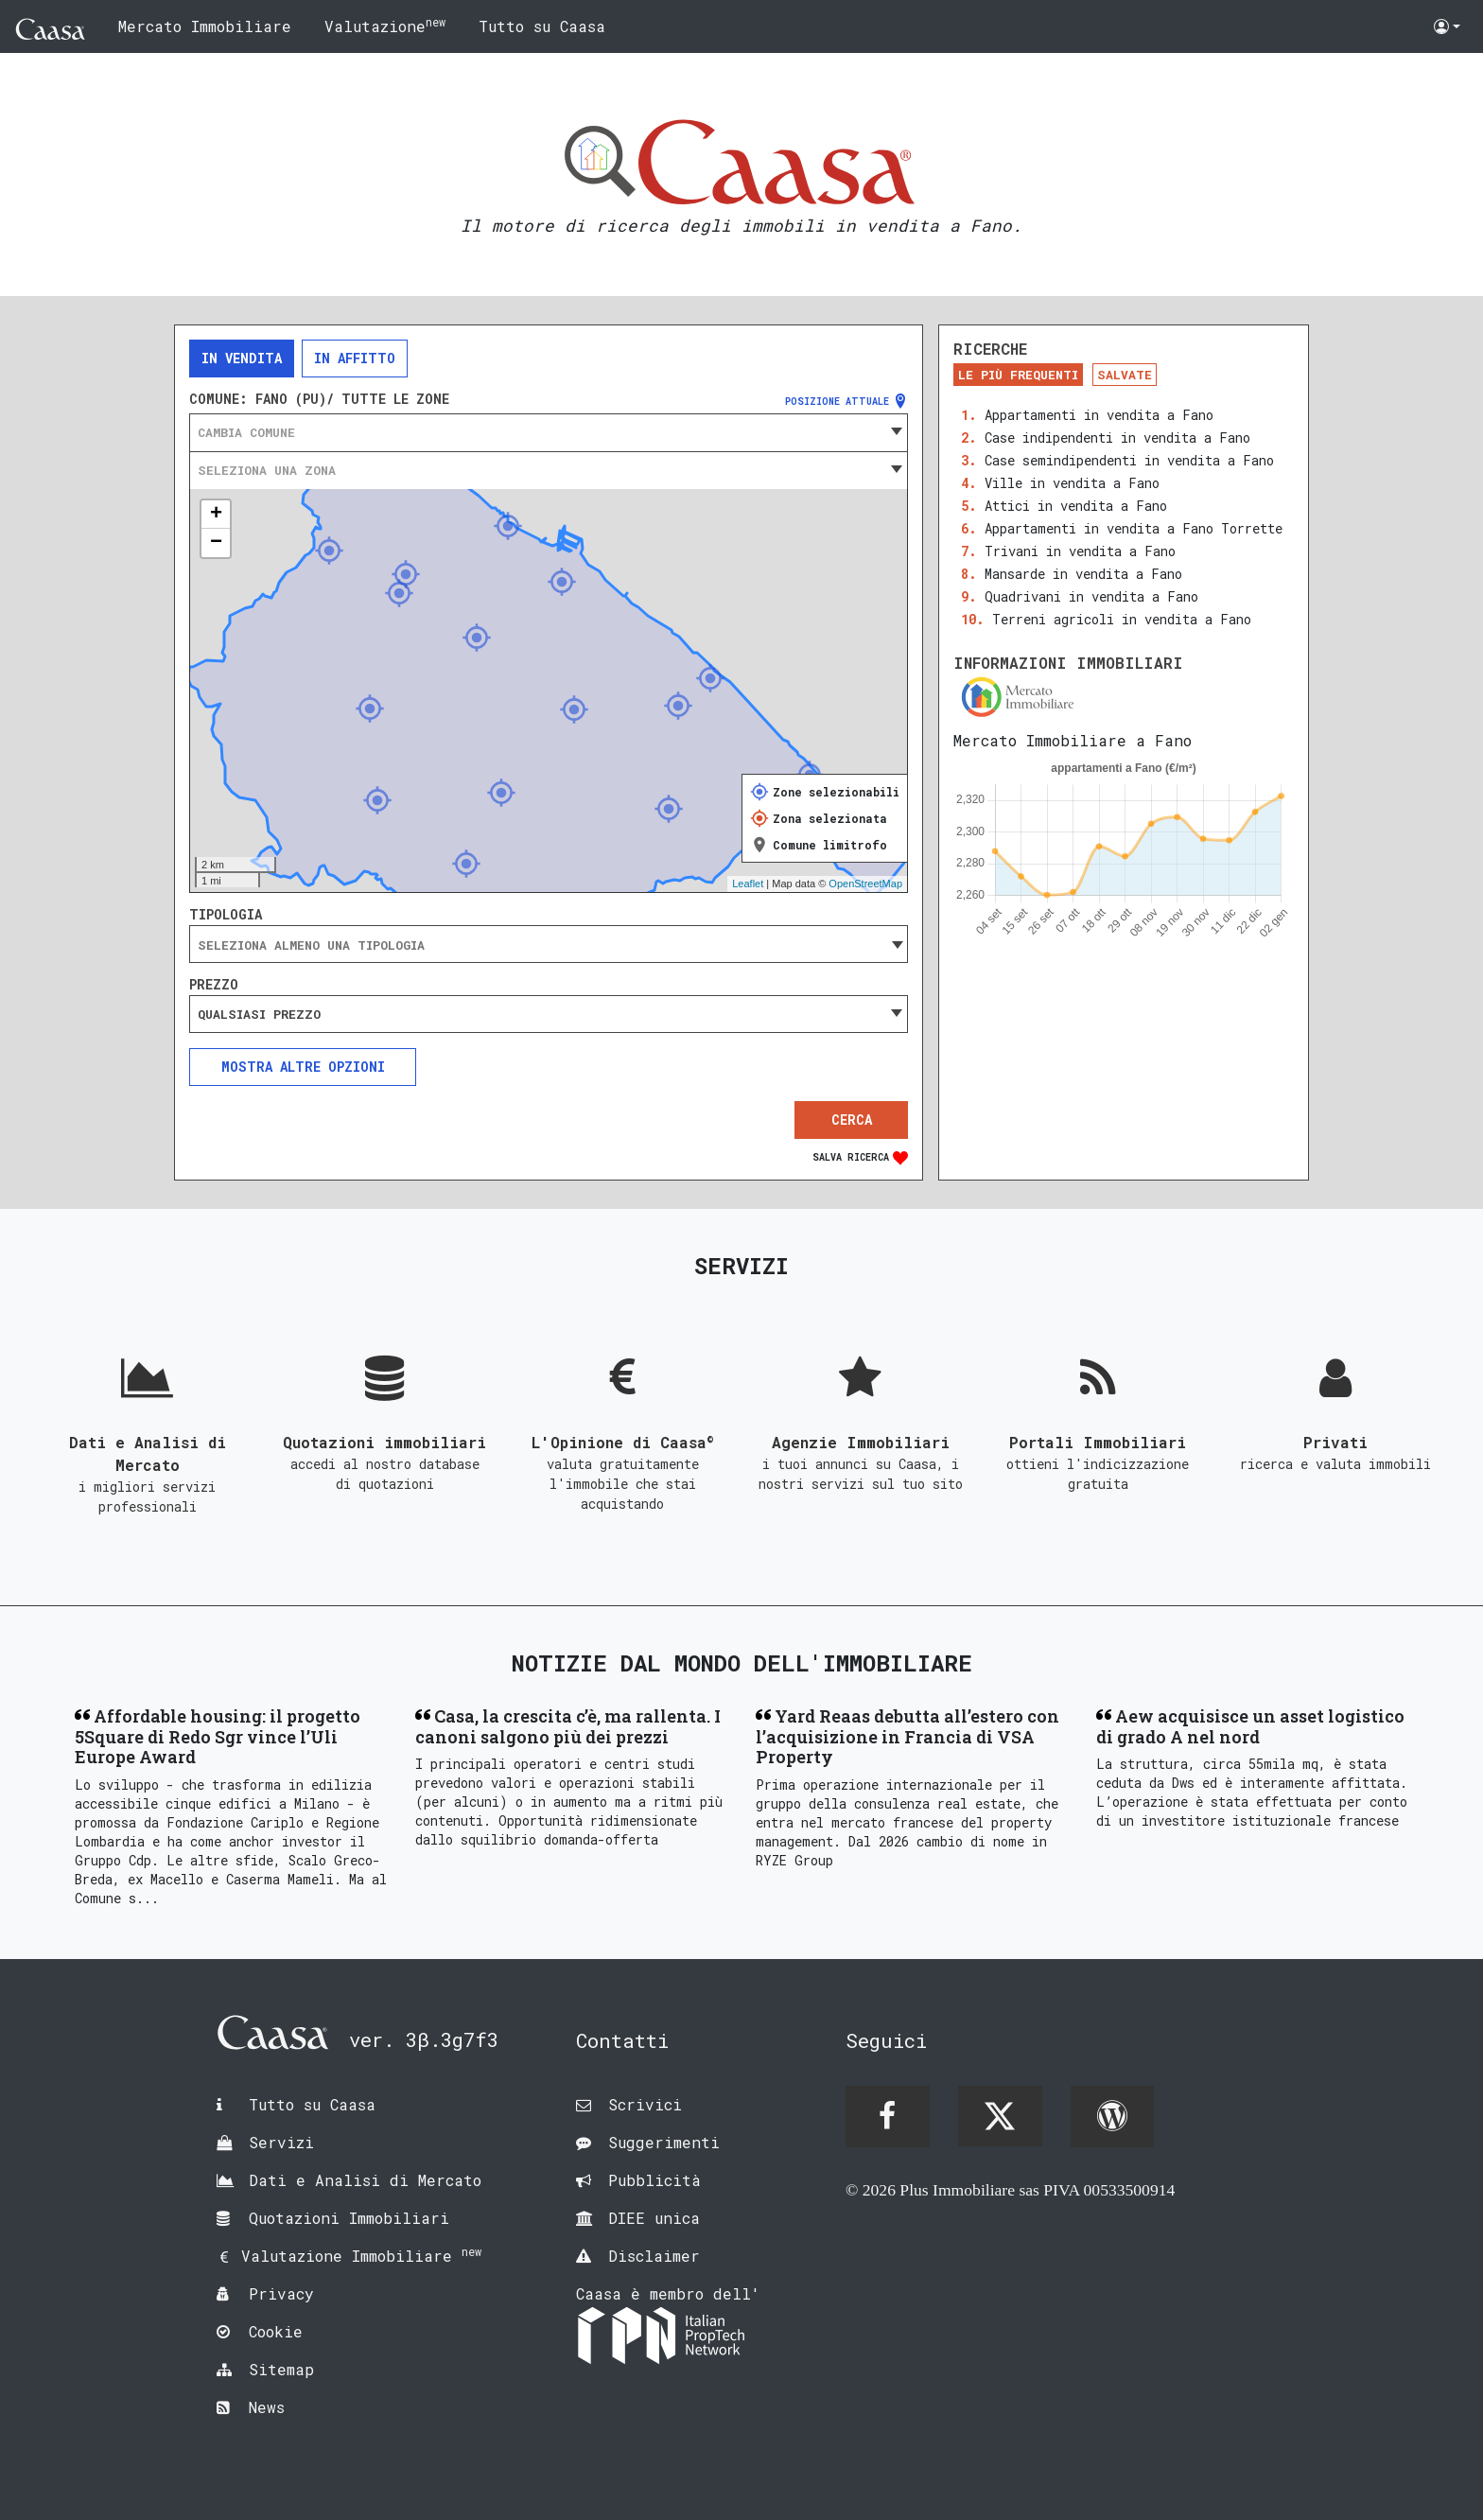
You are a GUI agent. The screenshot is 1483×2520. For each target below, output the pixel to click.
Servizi (281, 2142)
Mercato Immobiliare (204, 26)
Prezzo (213, 984)
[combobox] (548, 432)
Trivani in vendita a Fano (1080, 551)
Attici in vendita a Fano (1076, 506)
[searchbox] (548, 945)
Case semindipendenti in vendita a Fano (1129, 460)
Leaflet (747, 883)
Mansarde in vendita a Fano (1083, 574)
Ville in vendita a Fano (1072, 483)
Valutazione (384, 25)
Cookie (276, 2331)
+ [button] (216, 514)
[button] (1447, 26)
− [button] (216, 543)
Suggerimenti (664, 2142)
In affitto (354, 358)
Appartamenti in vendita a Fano (1099, 415)
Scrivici (645, 2104)
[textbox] (548, 432)
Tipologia (225, 914)
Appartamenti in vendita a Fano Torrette (1133, 528)
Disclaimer (654, 2256)
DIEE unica (654, 2218)
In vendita (241, 358)
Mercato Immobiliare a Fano (1072, 740)
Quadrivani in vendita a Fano (1091, 596)
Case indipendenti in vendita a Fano (1117, 437)
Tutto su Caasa (542, 26)
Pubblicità (654, 2180)
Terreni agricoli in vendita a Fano (1121, 619)
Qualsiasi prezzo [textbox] (259, 1014)
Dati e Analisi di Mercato (365, 2180)
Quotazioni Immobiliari (349, 2218)
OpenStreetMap (865, 883)
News (267, 2407)
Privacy (281, 2293)
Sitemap (281, 2369)
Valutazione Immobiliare (361, 2256)
